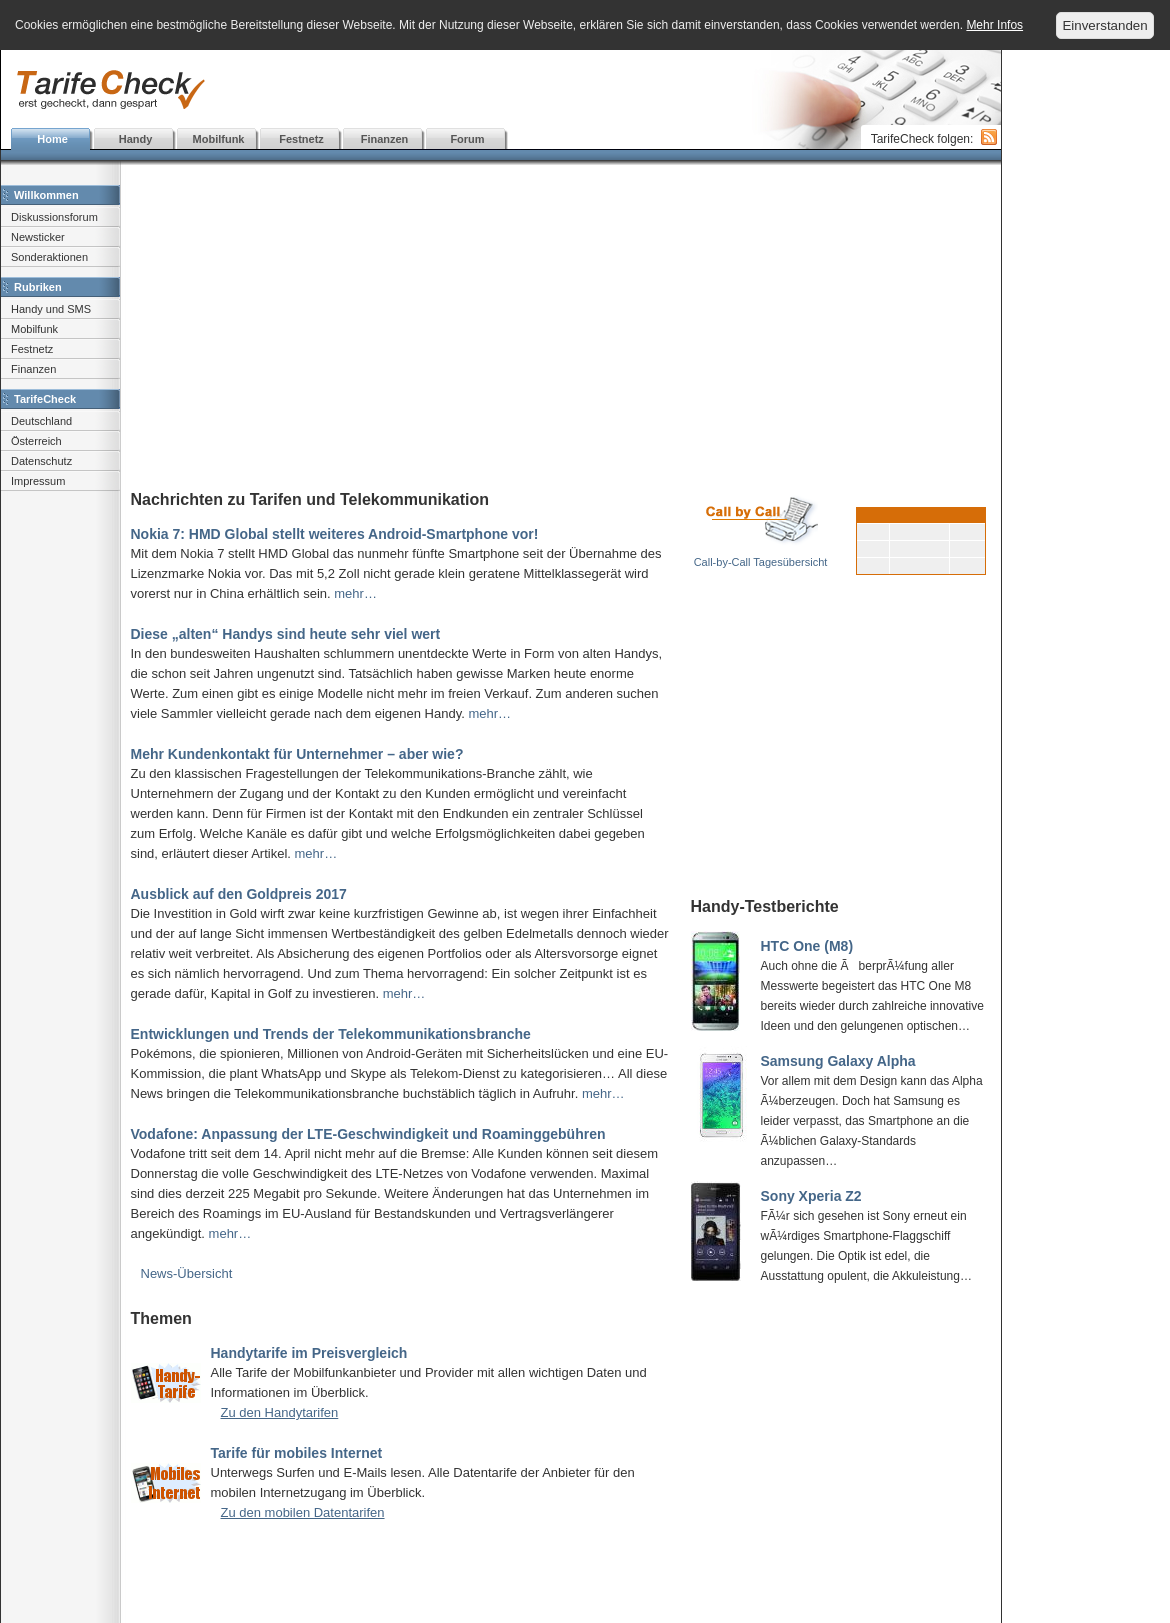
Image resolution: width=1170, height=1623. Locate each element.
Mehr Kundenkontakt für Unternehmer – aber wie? (297, 754)
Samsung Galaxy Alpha (838, 1061)
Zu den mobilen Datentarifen (303, 1512)
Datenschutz (41, 461)
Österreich (36, 441)
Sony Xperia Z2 (811, 1196)
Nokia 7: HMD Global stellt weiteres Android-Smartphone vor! (335, 534)
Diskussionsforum (54, 217)
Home (52, 139)
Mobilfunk (219, 139)
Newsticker (38, 237)
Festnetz (301, 139)
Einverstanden (1104, 25)
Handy (136, 139)
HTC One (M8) (807, 946)
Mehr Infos (994, 25)
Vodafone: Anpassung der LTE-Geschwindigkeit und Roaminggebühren (368, 1134)
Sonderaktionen (49, 257)
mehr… (355, 593)
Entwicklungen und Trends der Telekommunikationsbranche (331, 1034)
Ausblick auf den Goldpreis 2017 (239, 894)
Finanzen (385, 139)
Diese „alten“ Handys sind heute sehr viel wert (286, 634)
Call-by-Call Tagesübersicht (761, 562)
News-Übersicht (187, 1273)
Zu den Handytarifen (280, 1412)
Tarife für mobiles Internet (297, 1453)
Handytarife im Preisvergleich (309, 1353)
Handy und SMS (51, 309)
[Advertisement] (501, 90)
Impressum (38, 481)
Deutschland (41, 421)
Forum (467, 139)
